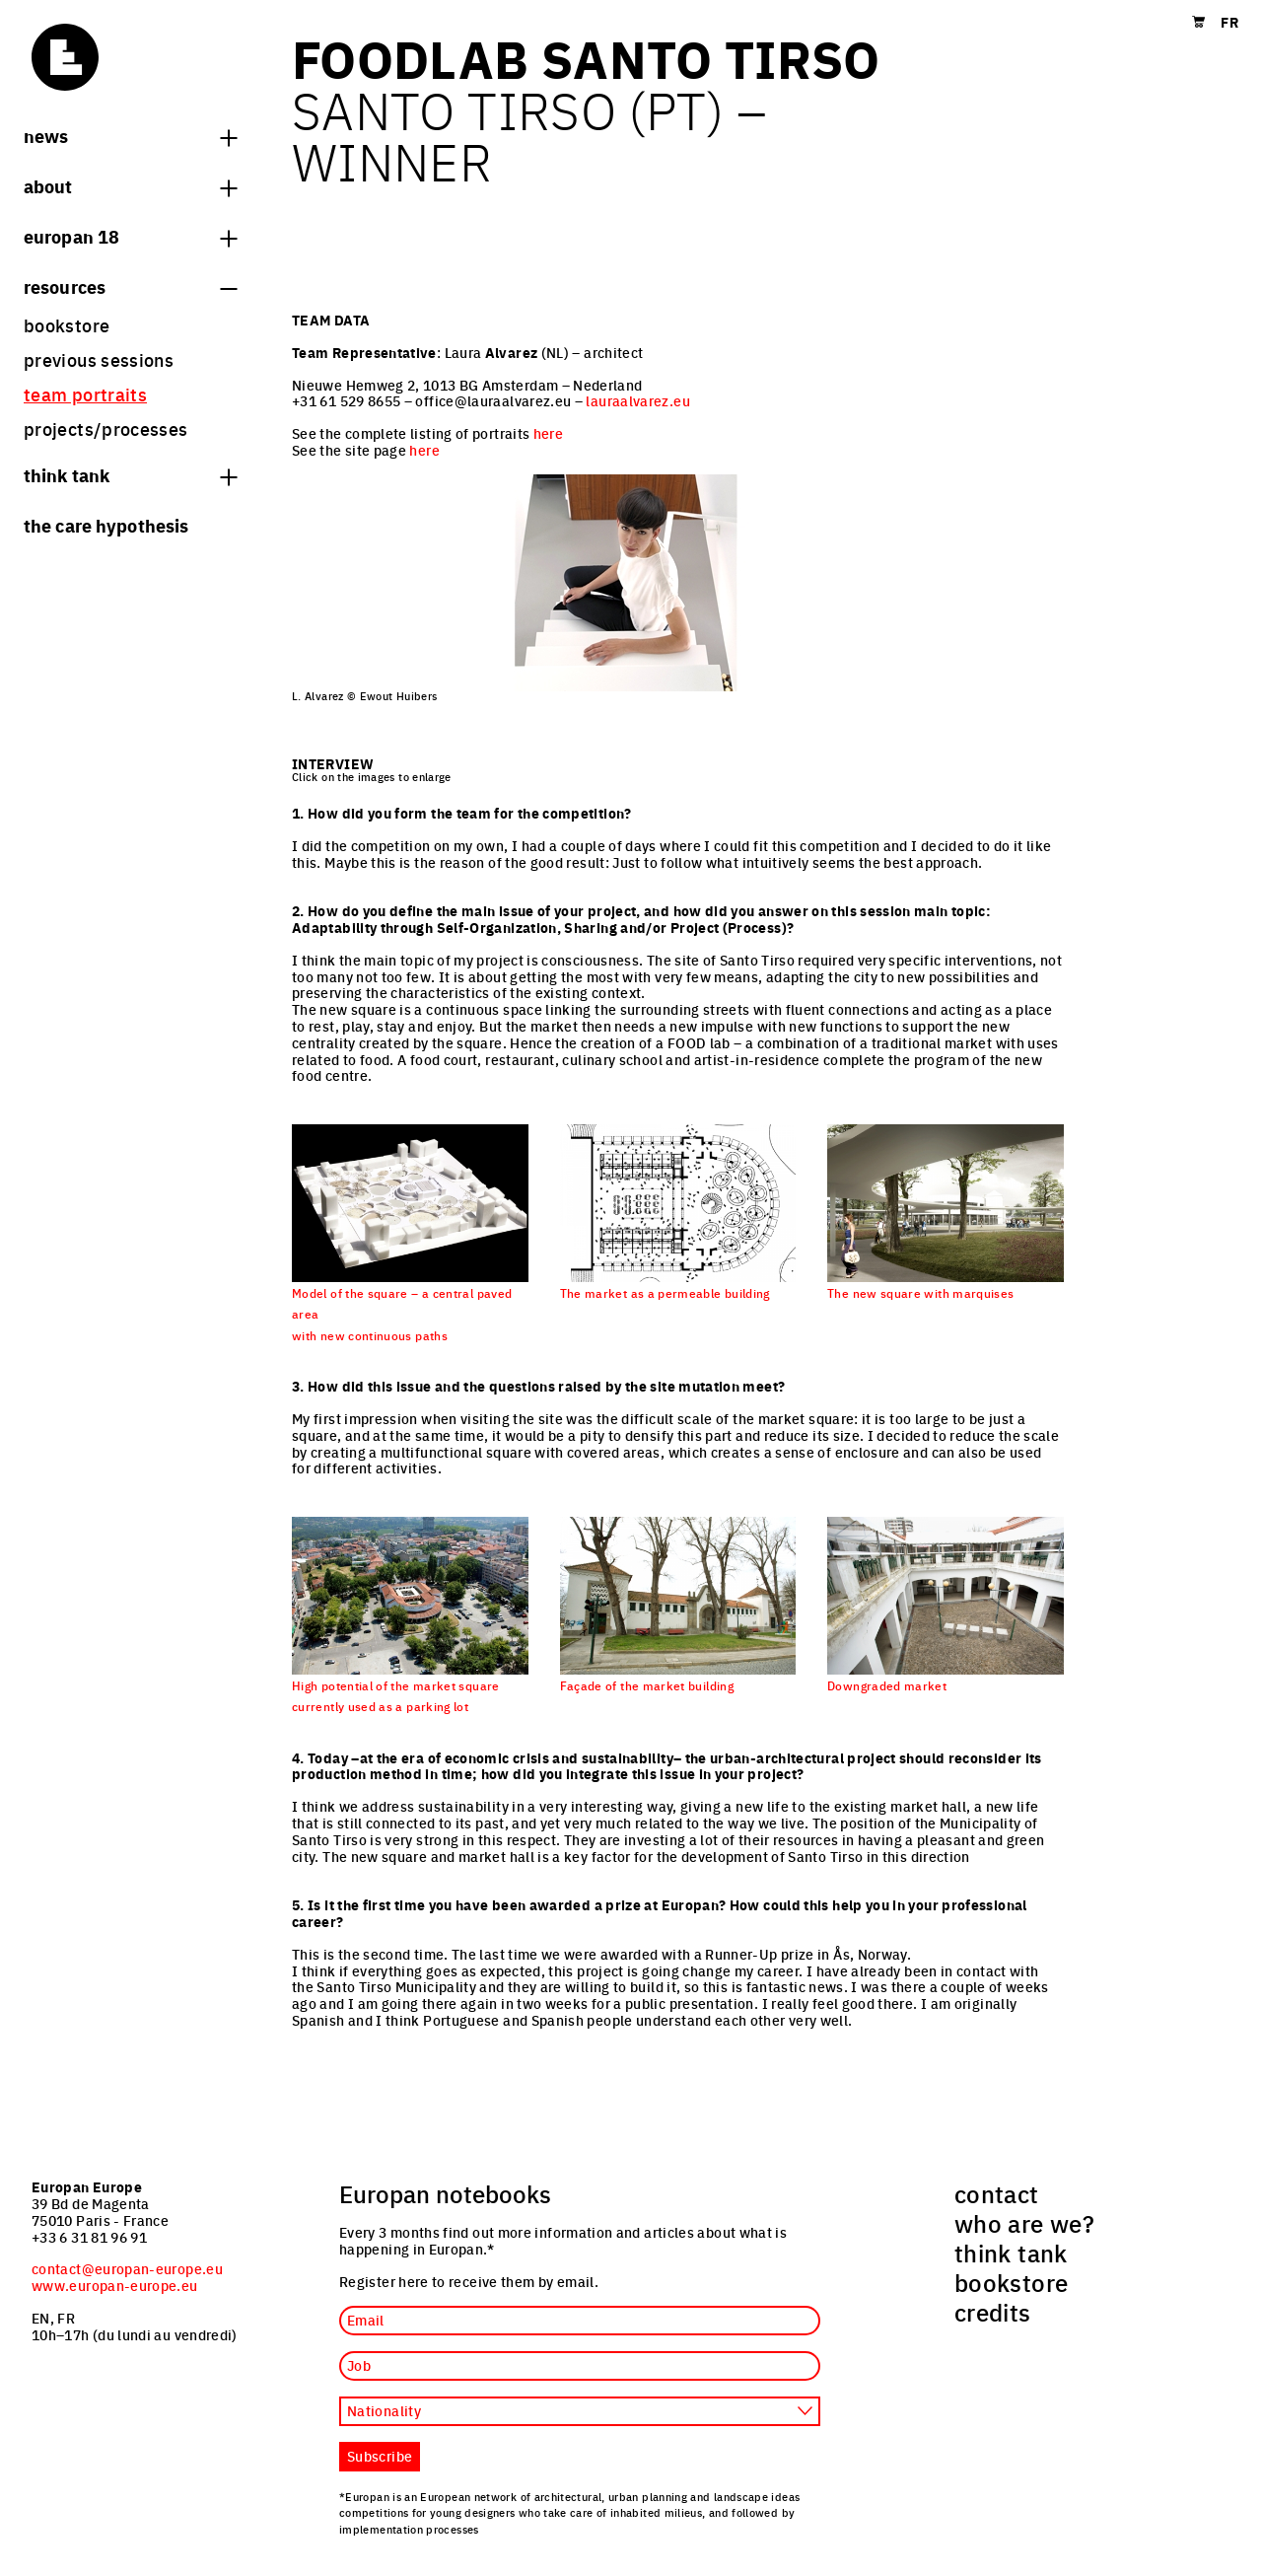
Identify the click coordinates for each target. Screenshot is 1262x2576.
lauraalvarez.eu (637, 400)
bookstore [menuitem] (66, 325)
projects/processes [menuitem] (105, 428)
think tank (130, 474)
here (548, 433)
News (130, 135)
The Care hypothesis (106, 524)
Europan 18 (130, 236)
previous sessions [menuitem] (99, 359)
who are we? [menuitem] (1024, 2223)
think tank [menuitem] (1011, 2252)
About (130, 185)
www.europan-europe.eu (115, 2285)
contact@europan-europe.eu (127, 2268)
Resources (130, 286)
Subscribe (379, 2456)
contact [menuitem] (996, 2193)
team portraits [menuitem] (85, 394)
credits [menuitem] (992, 2311)
